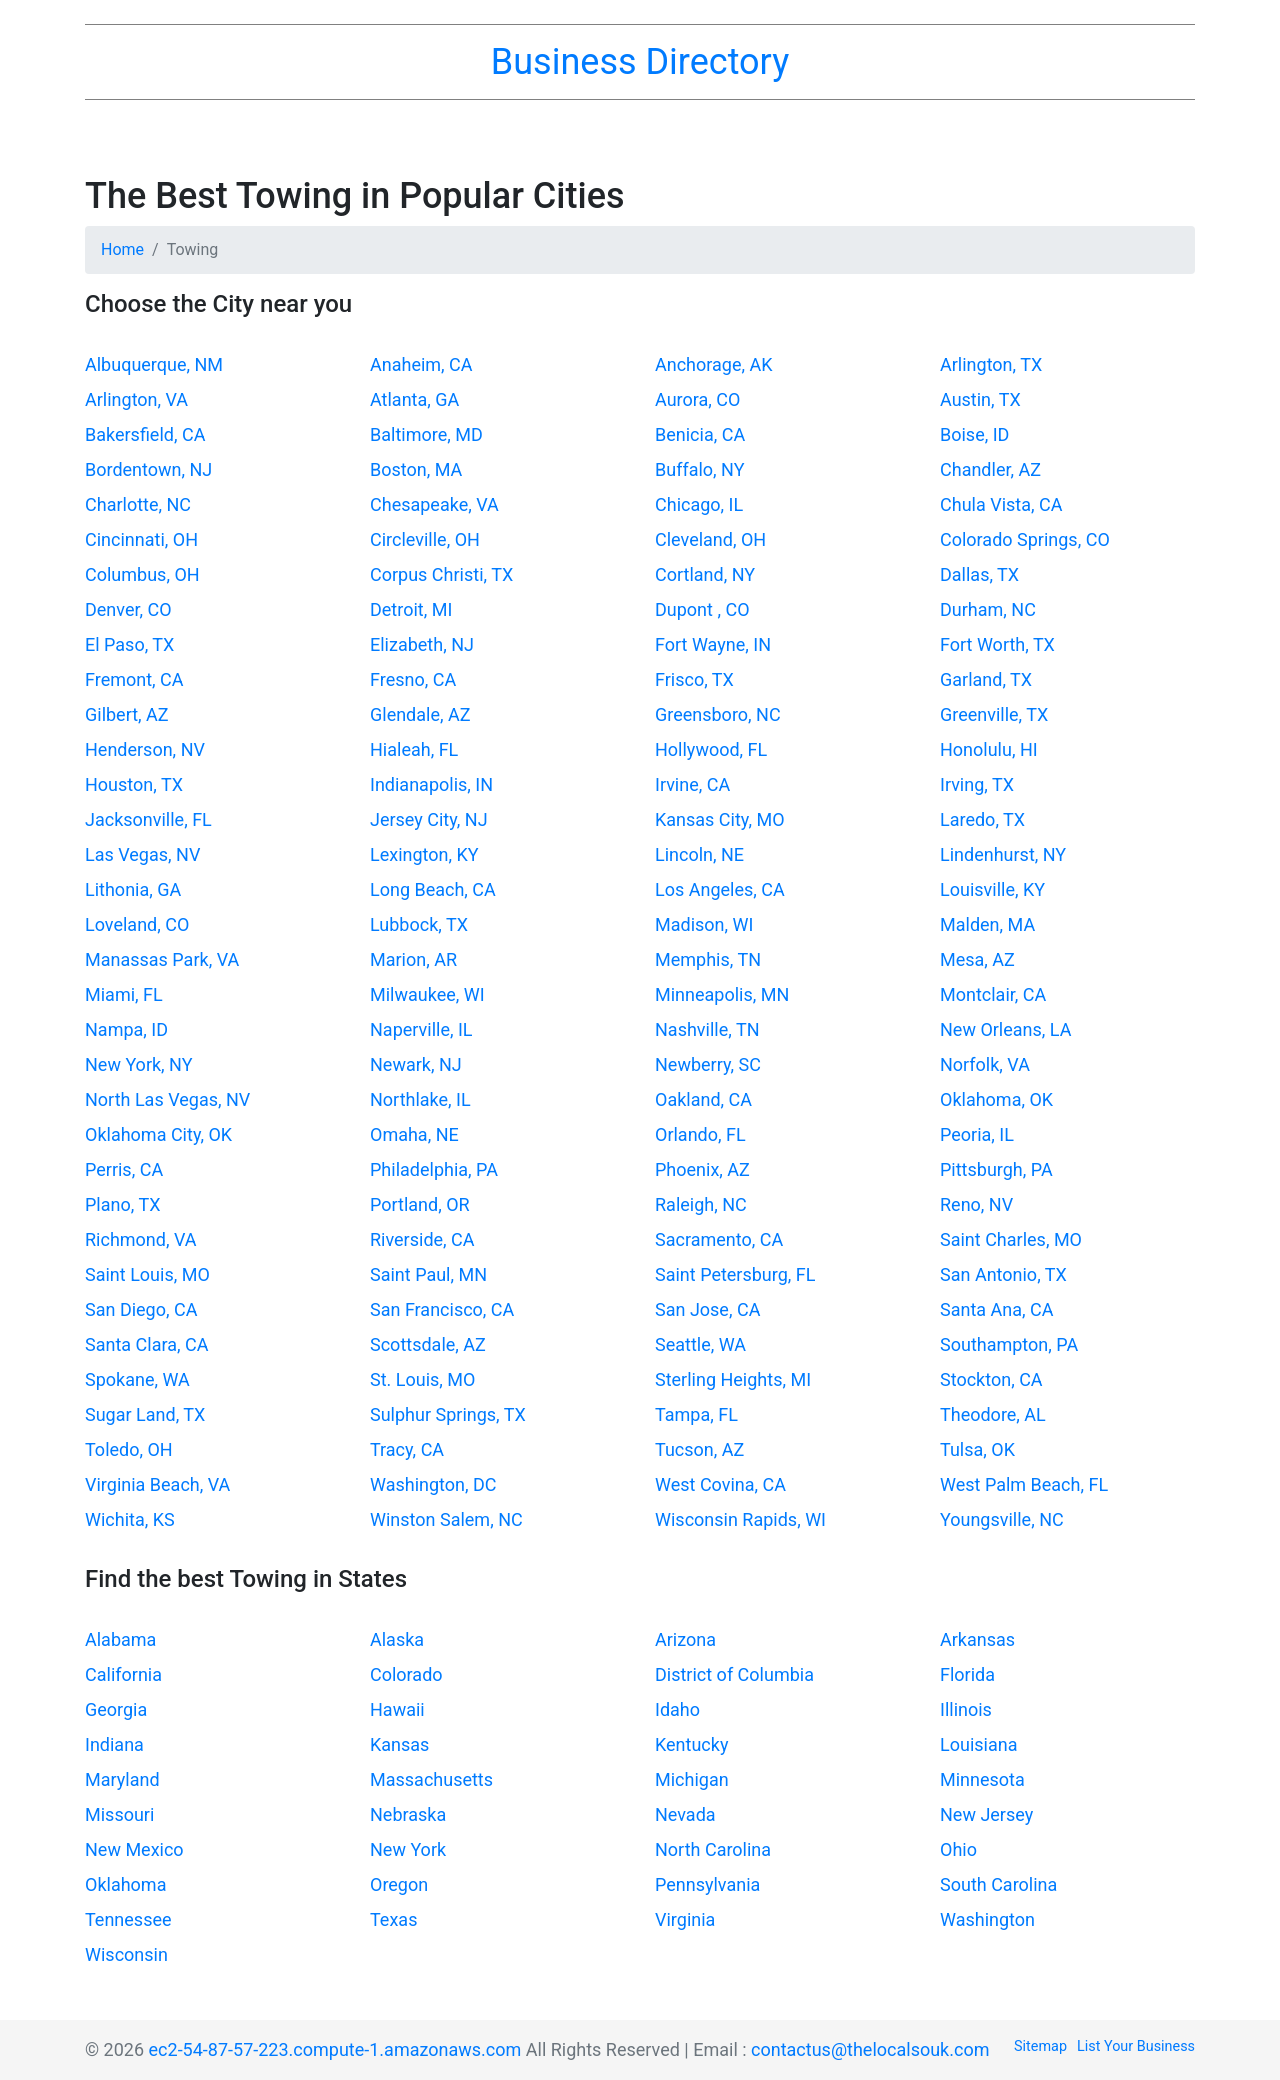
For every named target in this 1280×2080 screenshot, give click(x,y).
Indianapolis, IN (431, 784)
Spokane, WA (137, 1379)
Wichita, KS (130, 1519)
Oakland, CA (703, 1099)
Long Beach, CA (433, 889)
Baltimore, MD (426, 434)
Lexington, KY (424, 854)
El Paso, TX (129, 644)
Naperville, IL (421, 1029)
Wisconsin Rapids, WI (740, 1519)
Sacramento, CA (719, 1239)
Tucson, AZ (699, 1449)
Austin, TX (980, 399)
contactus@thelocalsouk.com (870, 2049)
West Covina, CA (720, 1484)
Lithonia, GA (133, 889)
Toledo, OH (129, 1449)
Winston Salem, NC (446, 1519)
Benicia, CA (700, 434)
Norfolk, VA (985, 1064)
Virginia (685, 1919)
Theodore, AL (993, 1414)
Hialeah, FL (414, 749)
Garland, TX (986, 679)
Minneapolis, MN (722, 994)
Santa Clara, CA (146, 1344)
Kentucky (691, 1744)
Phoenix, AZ (702, 1169)
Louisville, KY (992, 889)
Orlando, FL (700, 1134)
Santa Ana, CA (997, 1309)
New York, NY (139, 1064)
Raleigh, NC (701, 1204)
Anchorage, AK (714, 364)
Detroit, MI (411, 609)
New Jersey (986, 1814)
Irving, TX (977, 784)
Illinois (966, 1709)
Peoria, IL (977, 1134)
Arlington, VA (136, 399)
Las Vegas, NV (142, 854)
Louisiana (978, 1744)
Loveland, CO (137, 924)
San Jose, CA (707, 1309)
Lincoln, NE (699, 854)
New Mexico (134, 1849)
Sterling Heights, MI (733, 1379)
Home (122, 249)
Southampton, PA (1009, 1344)
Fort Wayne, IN (713, 644)
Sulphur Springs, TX (448, 1414)
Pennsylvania (707, 1884)
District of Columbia (734, 1674)
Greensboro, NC (718, 714)
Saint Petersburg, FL (735, 1274)
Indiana (114, 1744)
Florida (967, 1674)
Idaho (677, 1709)
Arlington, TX (991, 364)
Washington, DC (433, 1484)
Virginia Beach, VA (157, 1484)
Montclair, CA (993, 994)
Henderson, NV (145, 749)
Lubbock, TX (419, 924)
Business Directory (640, 62)
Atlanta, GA (414, 399)
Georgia (116, 1709)
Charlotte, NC (138, 504)
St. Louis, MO (422, 1379)
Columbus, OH (142, 574)
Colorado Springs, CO (1025, 539)
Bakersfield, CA (145, 434)
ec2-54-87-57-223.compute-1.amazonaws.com (335, 2049)
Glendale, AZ (420, 714)
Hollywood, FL (711, 749)
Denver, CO (128, 609)
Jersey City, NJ (429, 819)
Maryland (122, 1779)
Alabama (120, 1639)
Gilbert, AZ (127, 714)
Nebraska (408, 1814)
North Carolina (713, 1849)
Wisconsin (126, 1954)
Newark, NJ (416, 1064)
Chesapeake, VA (434, 504)
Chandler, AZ (990, 469)
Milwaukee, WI (427, 994)
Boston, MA (416, 469)
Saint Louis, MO (147, 1274)
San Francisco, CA (442, 1309)
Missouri (119, 1814)
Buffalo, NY (700, 469)
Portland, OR (420, 1204)
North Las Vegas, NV (167, 1099)
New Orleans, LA (1005, 1029)
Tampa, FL (696, 1414)
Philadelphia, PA (434, 1169)
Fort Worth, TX (997, 644)
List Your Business (1136, 2046)
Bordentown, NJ (148, 469)
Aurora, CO (697, 399)
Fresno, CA (413, 679)
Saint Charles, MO (1011, 1239)
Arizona (685, 1639)
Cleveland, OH (710, 539)
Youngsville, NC (1002, 1519)
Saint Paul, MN (428, 1274)
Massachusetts (431, 1779)
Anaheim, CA (421, 364)
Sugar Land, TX (145, 1414)
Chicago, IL (699, 504)
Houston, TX (134, 784)
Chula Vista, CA (1001, 504)
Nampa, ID (126, 1029)
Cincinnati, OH (141, 539)
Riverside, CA (422, 1239)
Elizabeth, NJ (422, 644)
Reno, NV (976, 1204)
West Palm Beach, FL (1024, 1484)
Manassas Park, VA (162, 959)
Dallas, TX (979, 574)
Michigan (692, 1779)
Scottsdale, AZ (428, 1344)
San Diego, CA (141, 1309)
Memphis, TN (708, 959)
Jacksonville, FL (148, 819)
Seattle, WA (700, 1344)
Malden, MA (987, 924)
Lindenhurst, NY (1003, 854)
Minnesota (982, 1779)
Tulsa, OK (977, 1449)
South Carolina (998, 1884)
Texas (393, 1919)
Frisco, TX (694, 679)
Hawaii (397, 1709)
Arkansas (977, 1639)
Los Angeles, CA (720, 889)
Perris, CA (124, 1169)
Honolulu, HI (989, 749)
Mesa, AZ (977, 959)
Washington (987, 1919)
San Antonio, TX (1003, 1274)
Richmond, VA (141, 1239)
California (123, 1674)
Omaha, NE (414, 1134)
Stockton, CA (991, 1379)
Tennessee (128, 1919)
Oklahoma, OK (996, 1099)
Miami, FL (124, 994)
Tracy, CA (407, 1449)
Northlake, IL (420, 1099)
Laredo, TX (982, 819)
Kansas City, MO (720, 819)
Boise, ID (974, 434)
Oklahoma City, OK (158, 1134)
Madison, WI (704, 924)
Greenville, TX (994, 714)
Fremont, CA (134, 679)
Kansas (399, 1744)
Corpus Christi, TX (441, 574)
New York (408, 1849)
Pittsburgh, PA (996, 1169)
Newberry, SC (708, 1064)
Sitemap (1040, 2046)
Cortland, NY (705, 574)
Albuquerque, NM (154, 364)
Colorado (406, 1674)
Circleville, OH (425, 539)
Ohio (958, 1849)
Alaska (397, 1639)
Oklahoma (125, 1884)
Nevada (685, 1814)
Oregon (399, 1884)
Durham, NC (988, 609)
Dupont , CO (702, 609)
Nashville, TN (707, 1029)
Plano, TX (122, 1204)
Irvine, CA (692, 784)
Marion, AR (413, 959)
